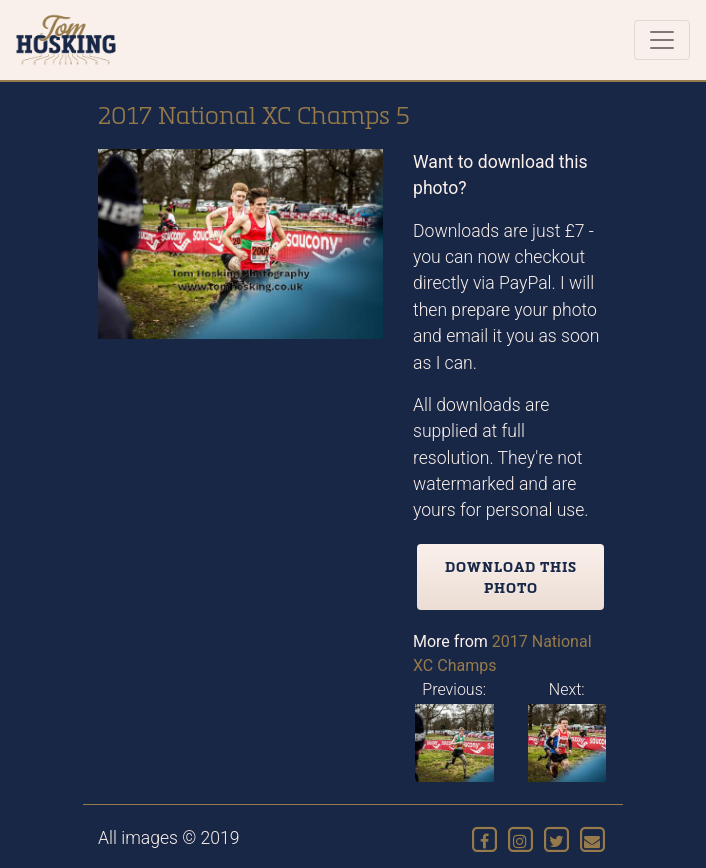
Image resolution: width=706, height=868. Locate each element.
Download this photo (511, 577)
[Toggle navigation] (662, 40)
